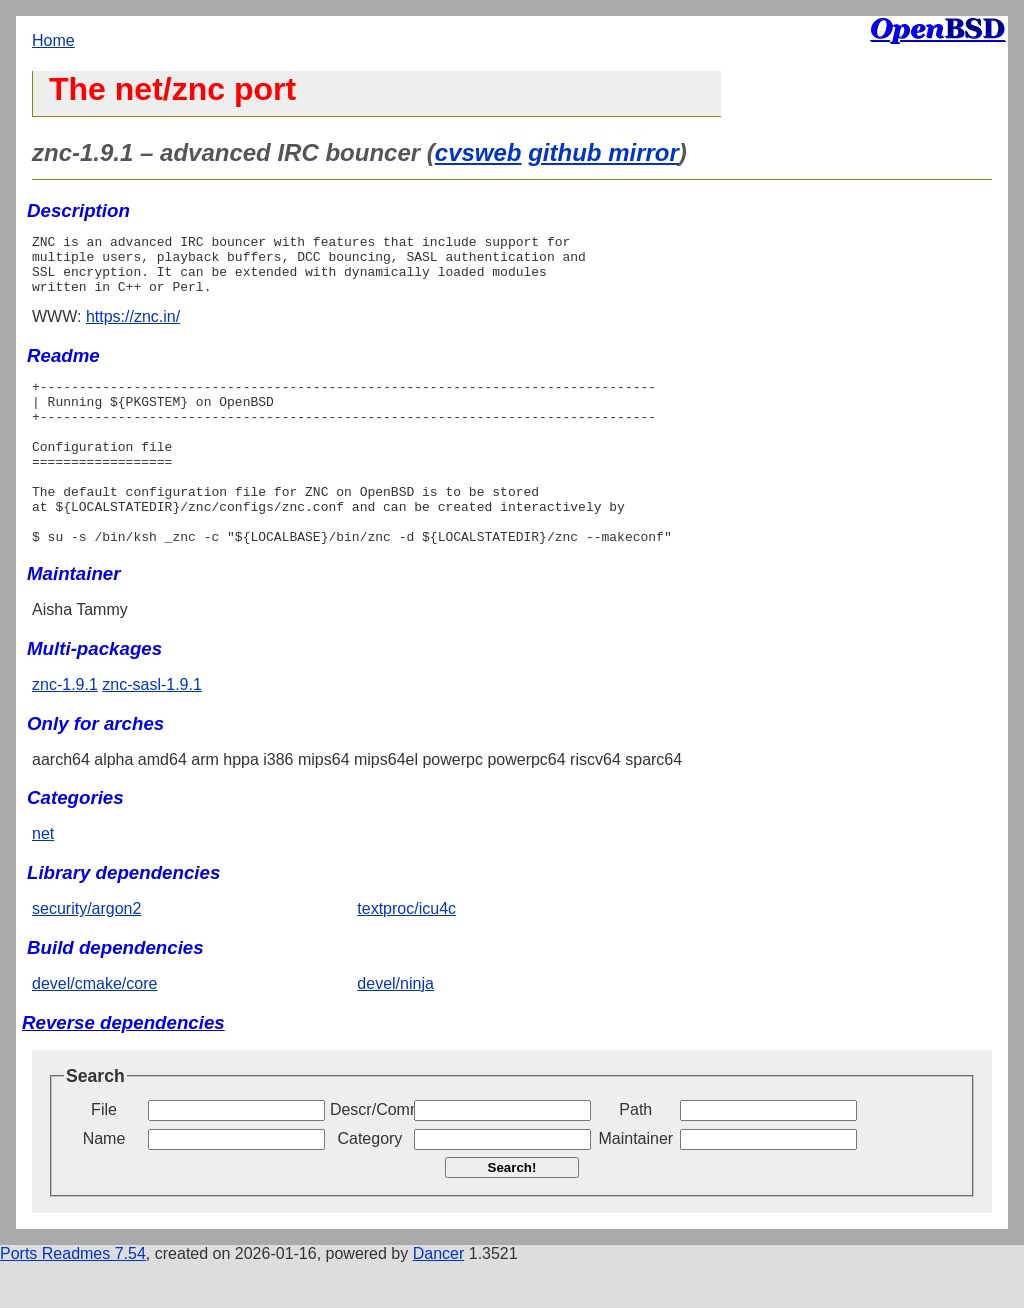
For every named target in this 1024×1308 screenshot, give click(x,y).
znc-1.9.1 (65, 729)
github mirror (603, 152)
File (104, 1154)
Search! (512, 1212)
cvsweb (478, 152)
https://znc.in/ (133, 328)
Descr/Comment (370, 1154)
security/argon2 (86, 953)
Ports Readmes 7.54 (73, 1298)
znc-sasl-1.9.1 (152, 729)
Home (53, 40)
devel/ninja (395, 1028)
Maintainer (635, 1183)
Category (369, 1183)
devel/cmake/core (94, 1028)
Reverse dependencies (123, 1067)
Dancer (439, 1298)
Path (635, 1154)
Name (104, 1183)
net (43, 878)
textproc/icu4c (406, 953)
